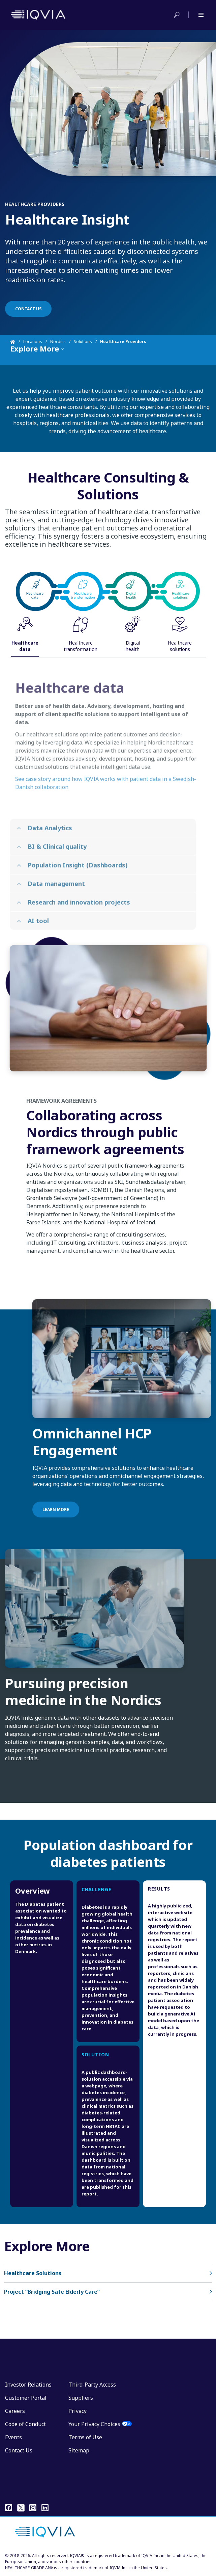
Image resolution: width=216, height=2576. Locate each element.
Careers (15, 2411)
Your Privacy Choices (94, 2424)
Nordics (58, 341)
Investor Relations (28, 2384)
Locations (32, 341)
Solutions (83, 341)
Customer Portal (26, 2397)
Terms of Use (85, 2437)
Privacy (77, 2411)
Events (13, 2437)
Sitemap (78, 2450)
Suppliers (80, 2397)
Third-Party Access (92, 2384)
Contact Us (18, 2450)
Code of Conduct (25, 2424)
